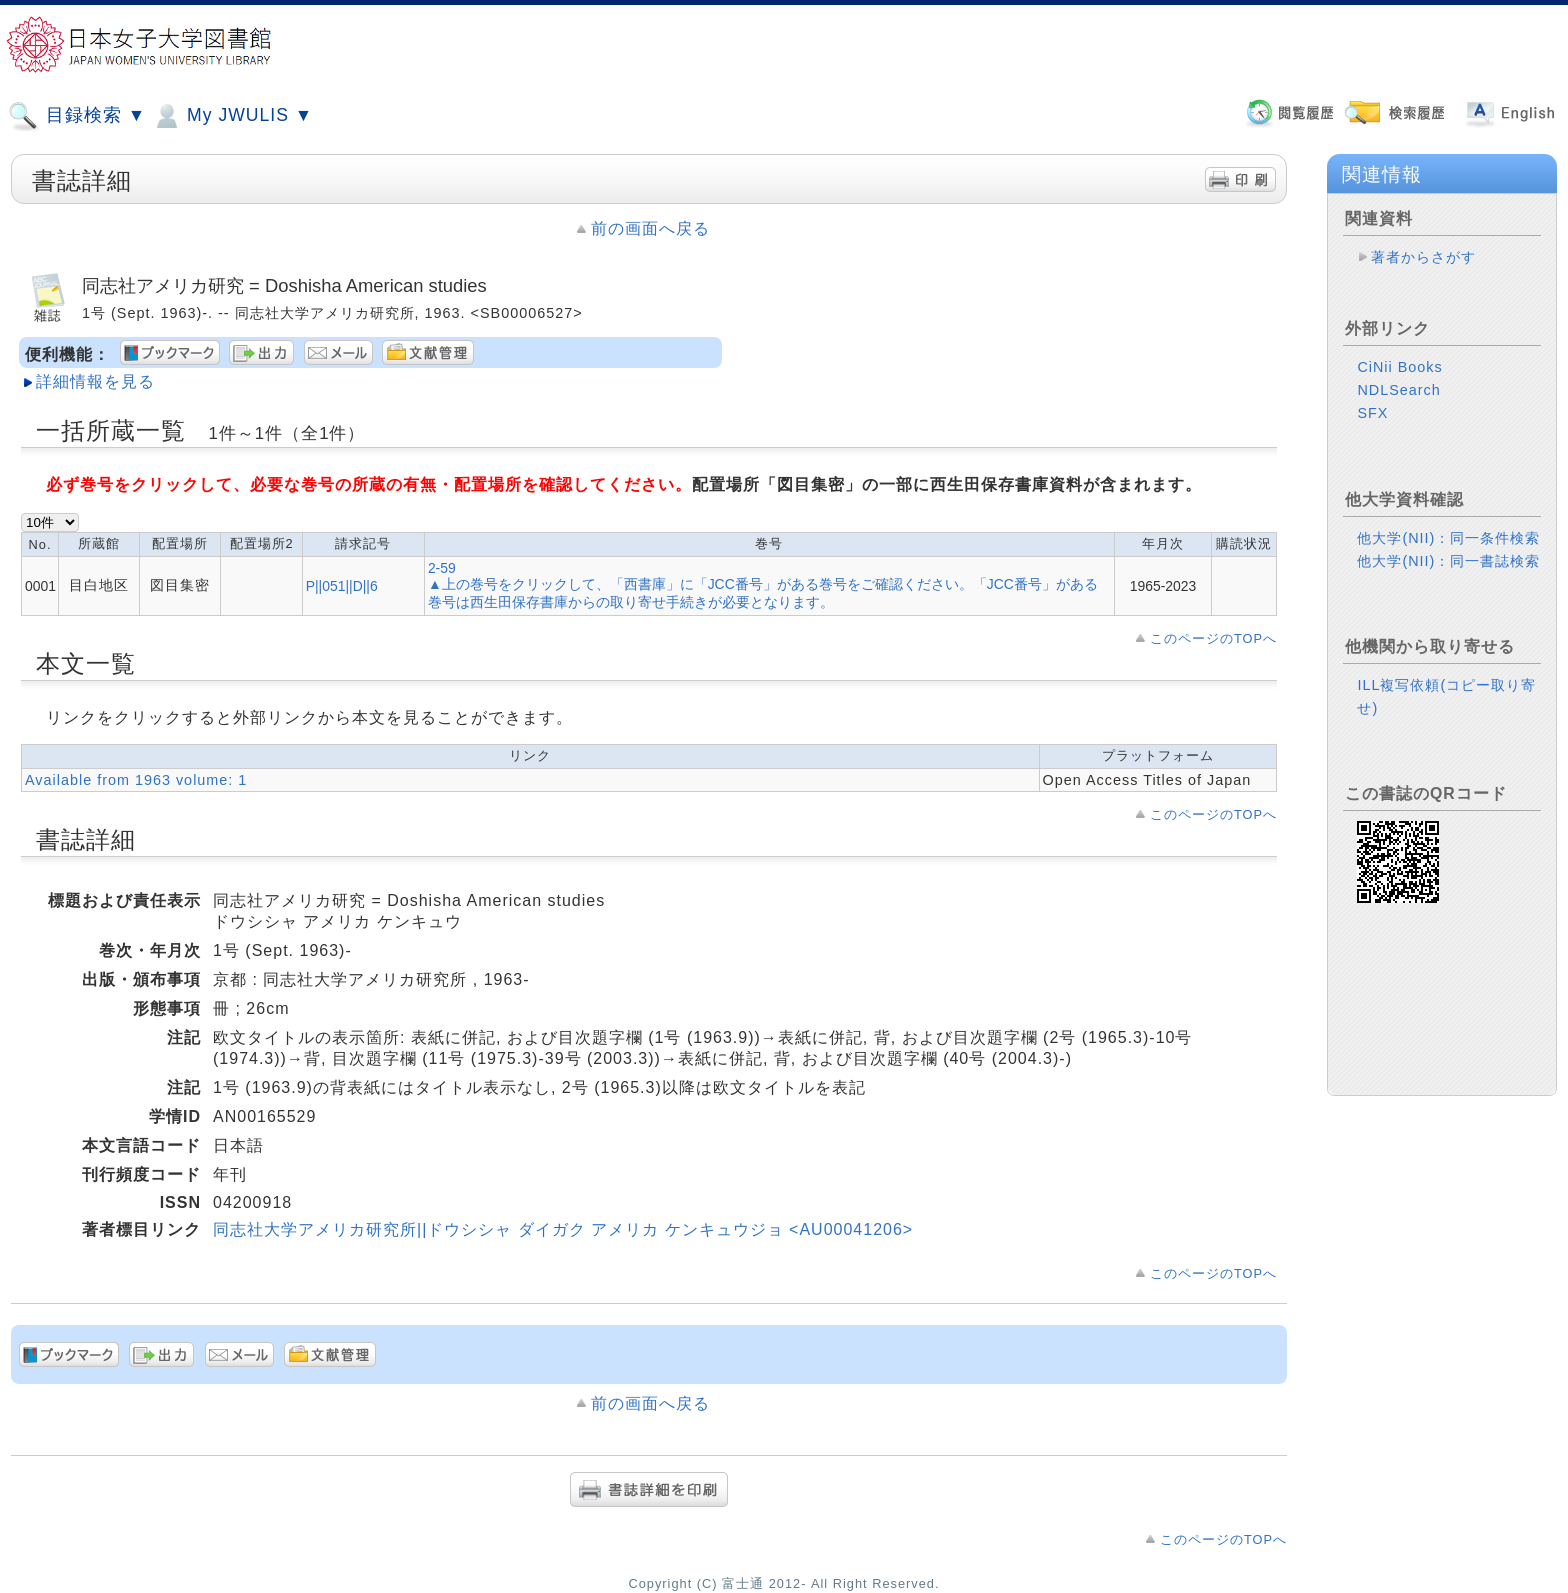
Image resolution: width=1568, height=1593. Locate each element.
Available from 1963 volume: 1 (136, 780)
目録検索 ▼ (77, 116)
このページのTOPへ (1213, 638)
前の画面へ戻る (650, 228)
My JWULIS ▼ (232, 116)
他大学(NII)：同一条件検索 (1448, 538)
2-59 (442, 568)
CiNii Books (1399, 367)
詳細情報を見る (95, 381)
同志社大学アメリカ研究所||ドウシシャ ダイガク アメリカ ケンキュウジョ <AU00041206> (563, 1229)
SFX (1372, 413)
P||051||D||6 (342, 586)
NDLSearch (1398, 390)
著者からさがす (1423, 257)
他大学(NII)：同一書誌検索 (1448, 561)
